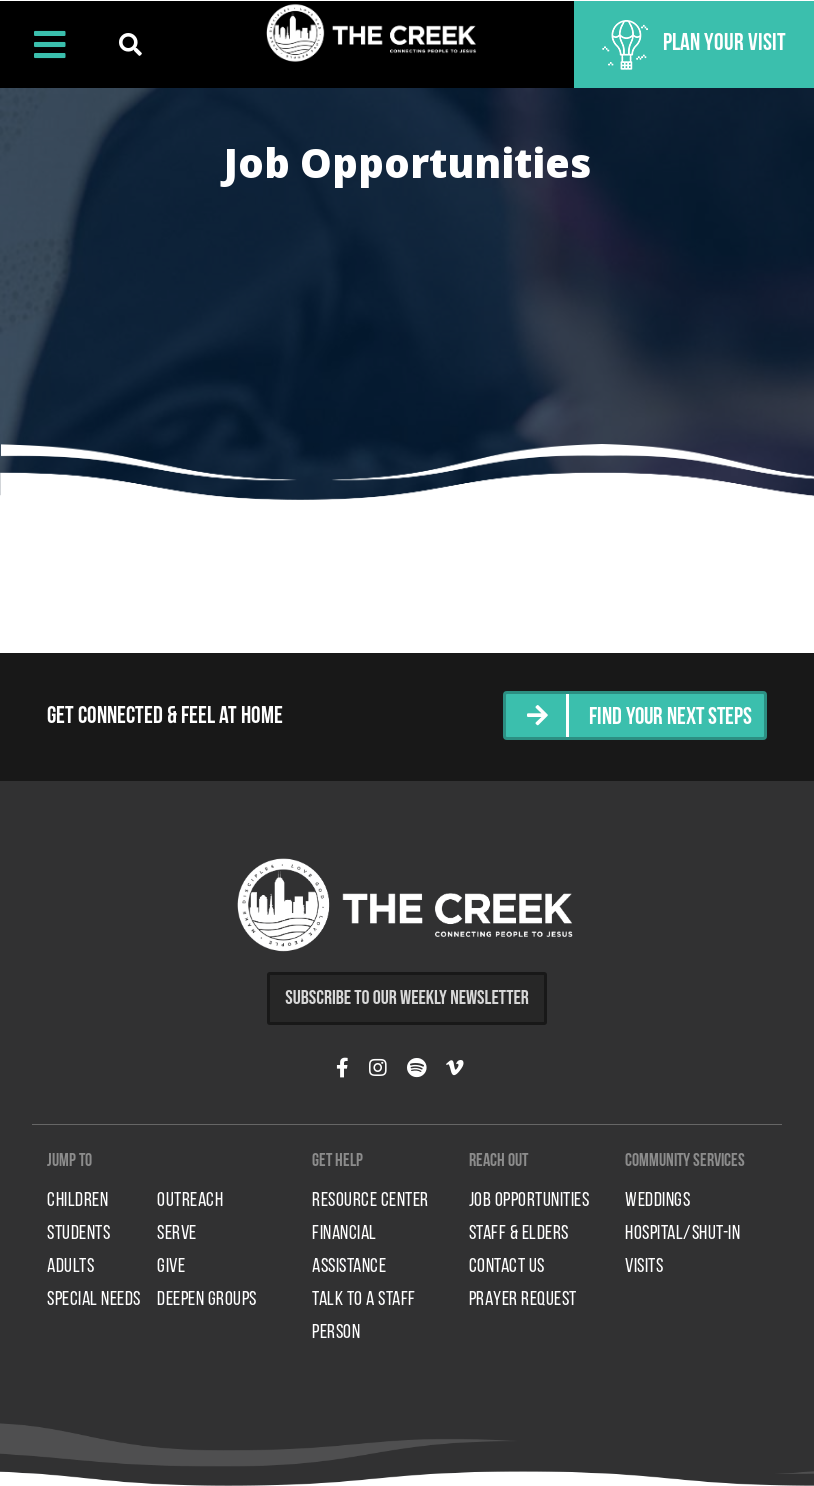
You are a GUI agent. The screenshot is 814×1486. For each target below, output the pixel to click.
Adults (70, 1266)
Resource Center (370, 1200)
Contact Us (507, 1266)
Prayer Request (523, 1299)
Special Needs (94, 1299)
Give (171, 1266)
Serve (177, 1233)
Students (78, 1233)
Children (77, 1200)
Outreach (190, 1200)
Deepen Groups (207, 1299)
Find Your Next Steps (668, 717)
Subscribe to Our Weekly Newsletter (407, 996)
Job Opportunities (529, 1200)
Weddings (657, 1200)
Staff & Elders (519, 1233)
